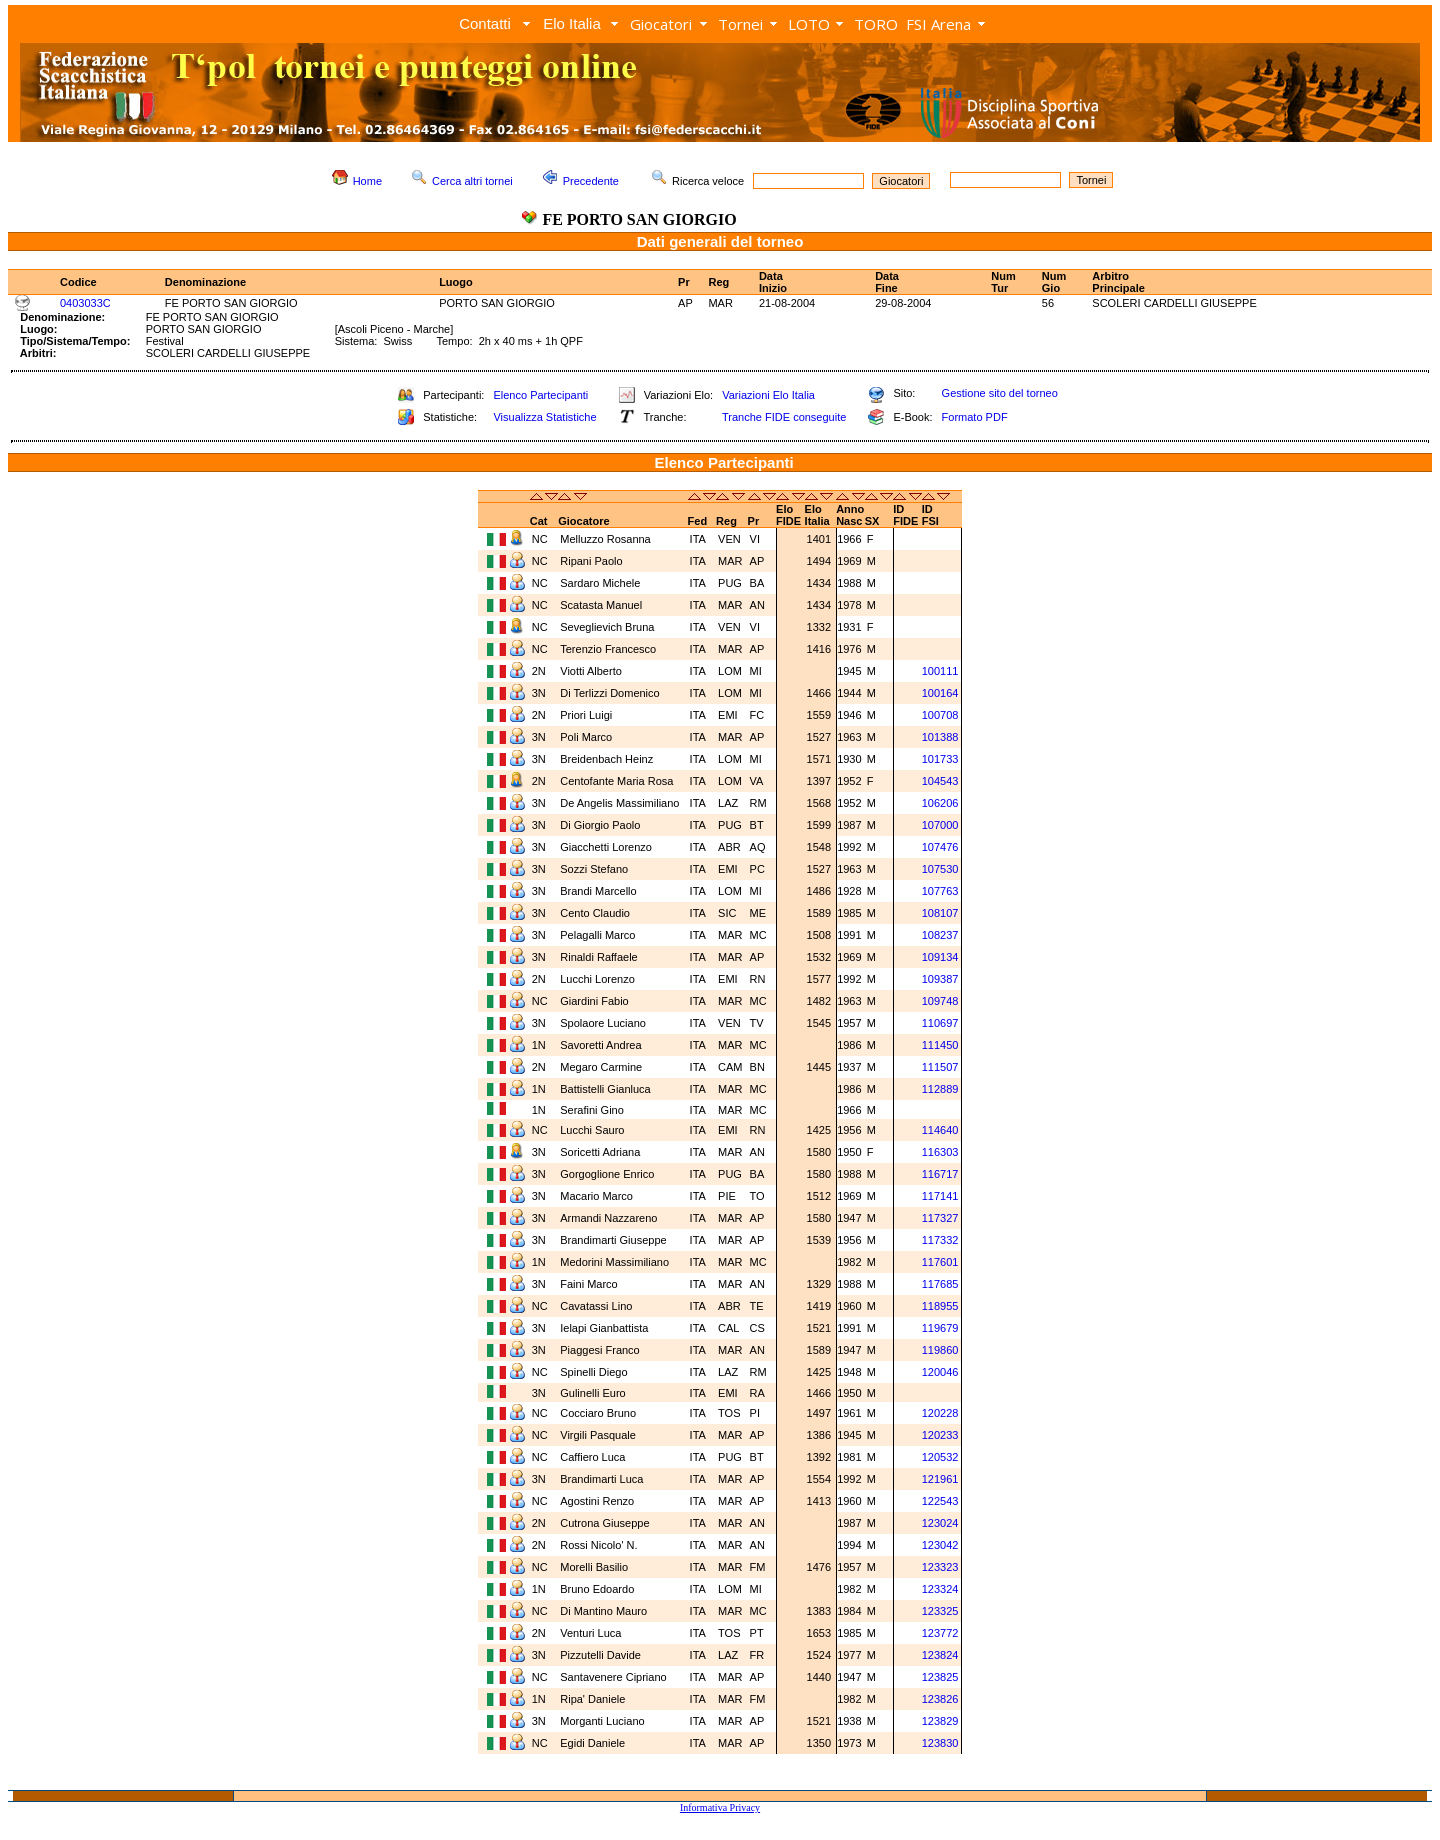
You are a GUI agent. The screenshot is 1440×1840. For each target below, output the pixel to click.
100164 (940, 693)
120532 (940, 1457)
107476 (940, 847)
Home (367, 181)
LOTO (809, 24)
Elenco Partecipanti (540, 395)
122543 (940, 1501)
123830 (940, 1743)
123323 (940, 1567)
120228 (940, 1413)
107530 (940, 869)
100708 (940, 715)
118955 (940, 1306)
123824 (940, 1655)
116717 (940, 1174)
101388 (940, 737)
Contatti (485, 23)
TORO (876, 24)
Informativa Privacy (720, 1807)
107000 (940, 825)
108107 (940, 913)
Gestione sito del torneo (1000, 393)
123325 (940, 1611)
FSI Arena (938, 24)
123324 (940, 1589)
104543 (940, 781)
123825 (940, 1677)
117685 (940, 1284)
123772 (940, 1633)
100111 (940, 671)
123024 (940, 1523)
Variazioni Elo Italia (768, 395)
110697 (940, 1023)
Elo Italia (572, 23)
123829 (940, 1721)
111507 (940, 1067)
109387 (940, 979)
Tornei (740, 24)
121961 (940, 1479)
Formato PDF (975, 417)
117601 (940, 1262)
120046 (940, 1372)
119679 (940, 1328)
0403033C (85, 303)
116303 (940, 1152)
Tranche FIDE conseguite (784, 417)
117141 (940, 1196)
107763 (940, 891)
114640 (940, 1130)
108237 (940, 935)
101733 (940, 759)
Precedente (591, 181)
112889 (940, 1089)
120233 (940, 1435)
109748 (940, 1001)
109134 (940, 957)
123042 (940, 1545)
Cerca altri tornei (472, 181)
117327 (940, 1218)
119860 (940, 1350)
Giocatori (661, 24)
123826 (940, 1699)
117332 (940, 1240)
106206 (940, 803)
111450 (940, 1045)
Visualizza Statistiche (544, 417)
